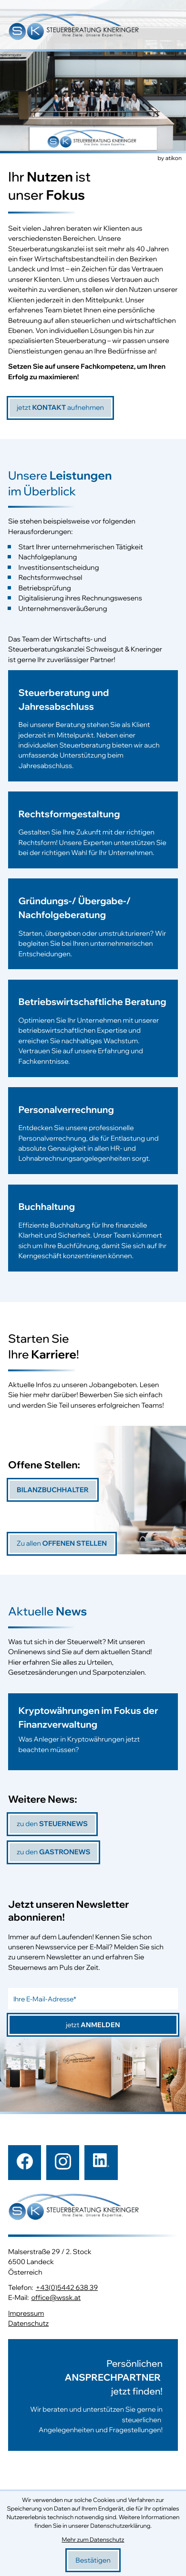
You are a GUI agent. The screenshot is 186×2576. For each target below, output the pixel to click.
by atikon (170, 158)
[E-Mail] (93, 1998)
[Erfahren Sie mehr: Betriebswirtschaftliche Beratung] (93, 1033)
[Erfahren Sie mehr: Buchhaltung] (93, 1233)
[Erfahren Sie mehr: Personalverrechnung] (93, 1136)
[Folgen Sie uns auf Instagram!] (63, 2162)
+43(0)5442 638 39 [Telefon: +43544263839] (67, 2288)
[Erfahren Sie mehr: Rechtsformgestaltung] (93, 834)
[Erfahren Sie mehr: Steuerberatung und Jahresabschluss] (93, 730)
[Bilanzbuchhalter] (52, 1490)
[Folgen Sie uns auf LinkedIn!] (101, 2162)
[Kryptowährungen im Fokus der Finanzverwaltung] (93, 1732)
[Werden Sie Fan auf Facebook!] (25, 2162)
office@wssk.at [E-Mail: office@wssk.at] (56, 2298)
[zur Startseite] (74, 28)
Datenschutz (28, 2323)
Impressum (26, 2313)
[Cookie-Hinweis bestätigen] (93, 2560)
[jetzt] (60, 407)
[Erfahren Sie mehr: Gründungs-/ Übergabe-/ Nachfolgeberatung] (93, 929)
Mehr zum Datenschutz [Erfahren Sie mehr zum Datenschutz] (93, 2540)
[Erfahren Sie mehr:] (93, 2395)
